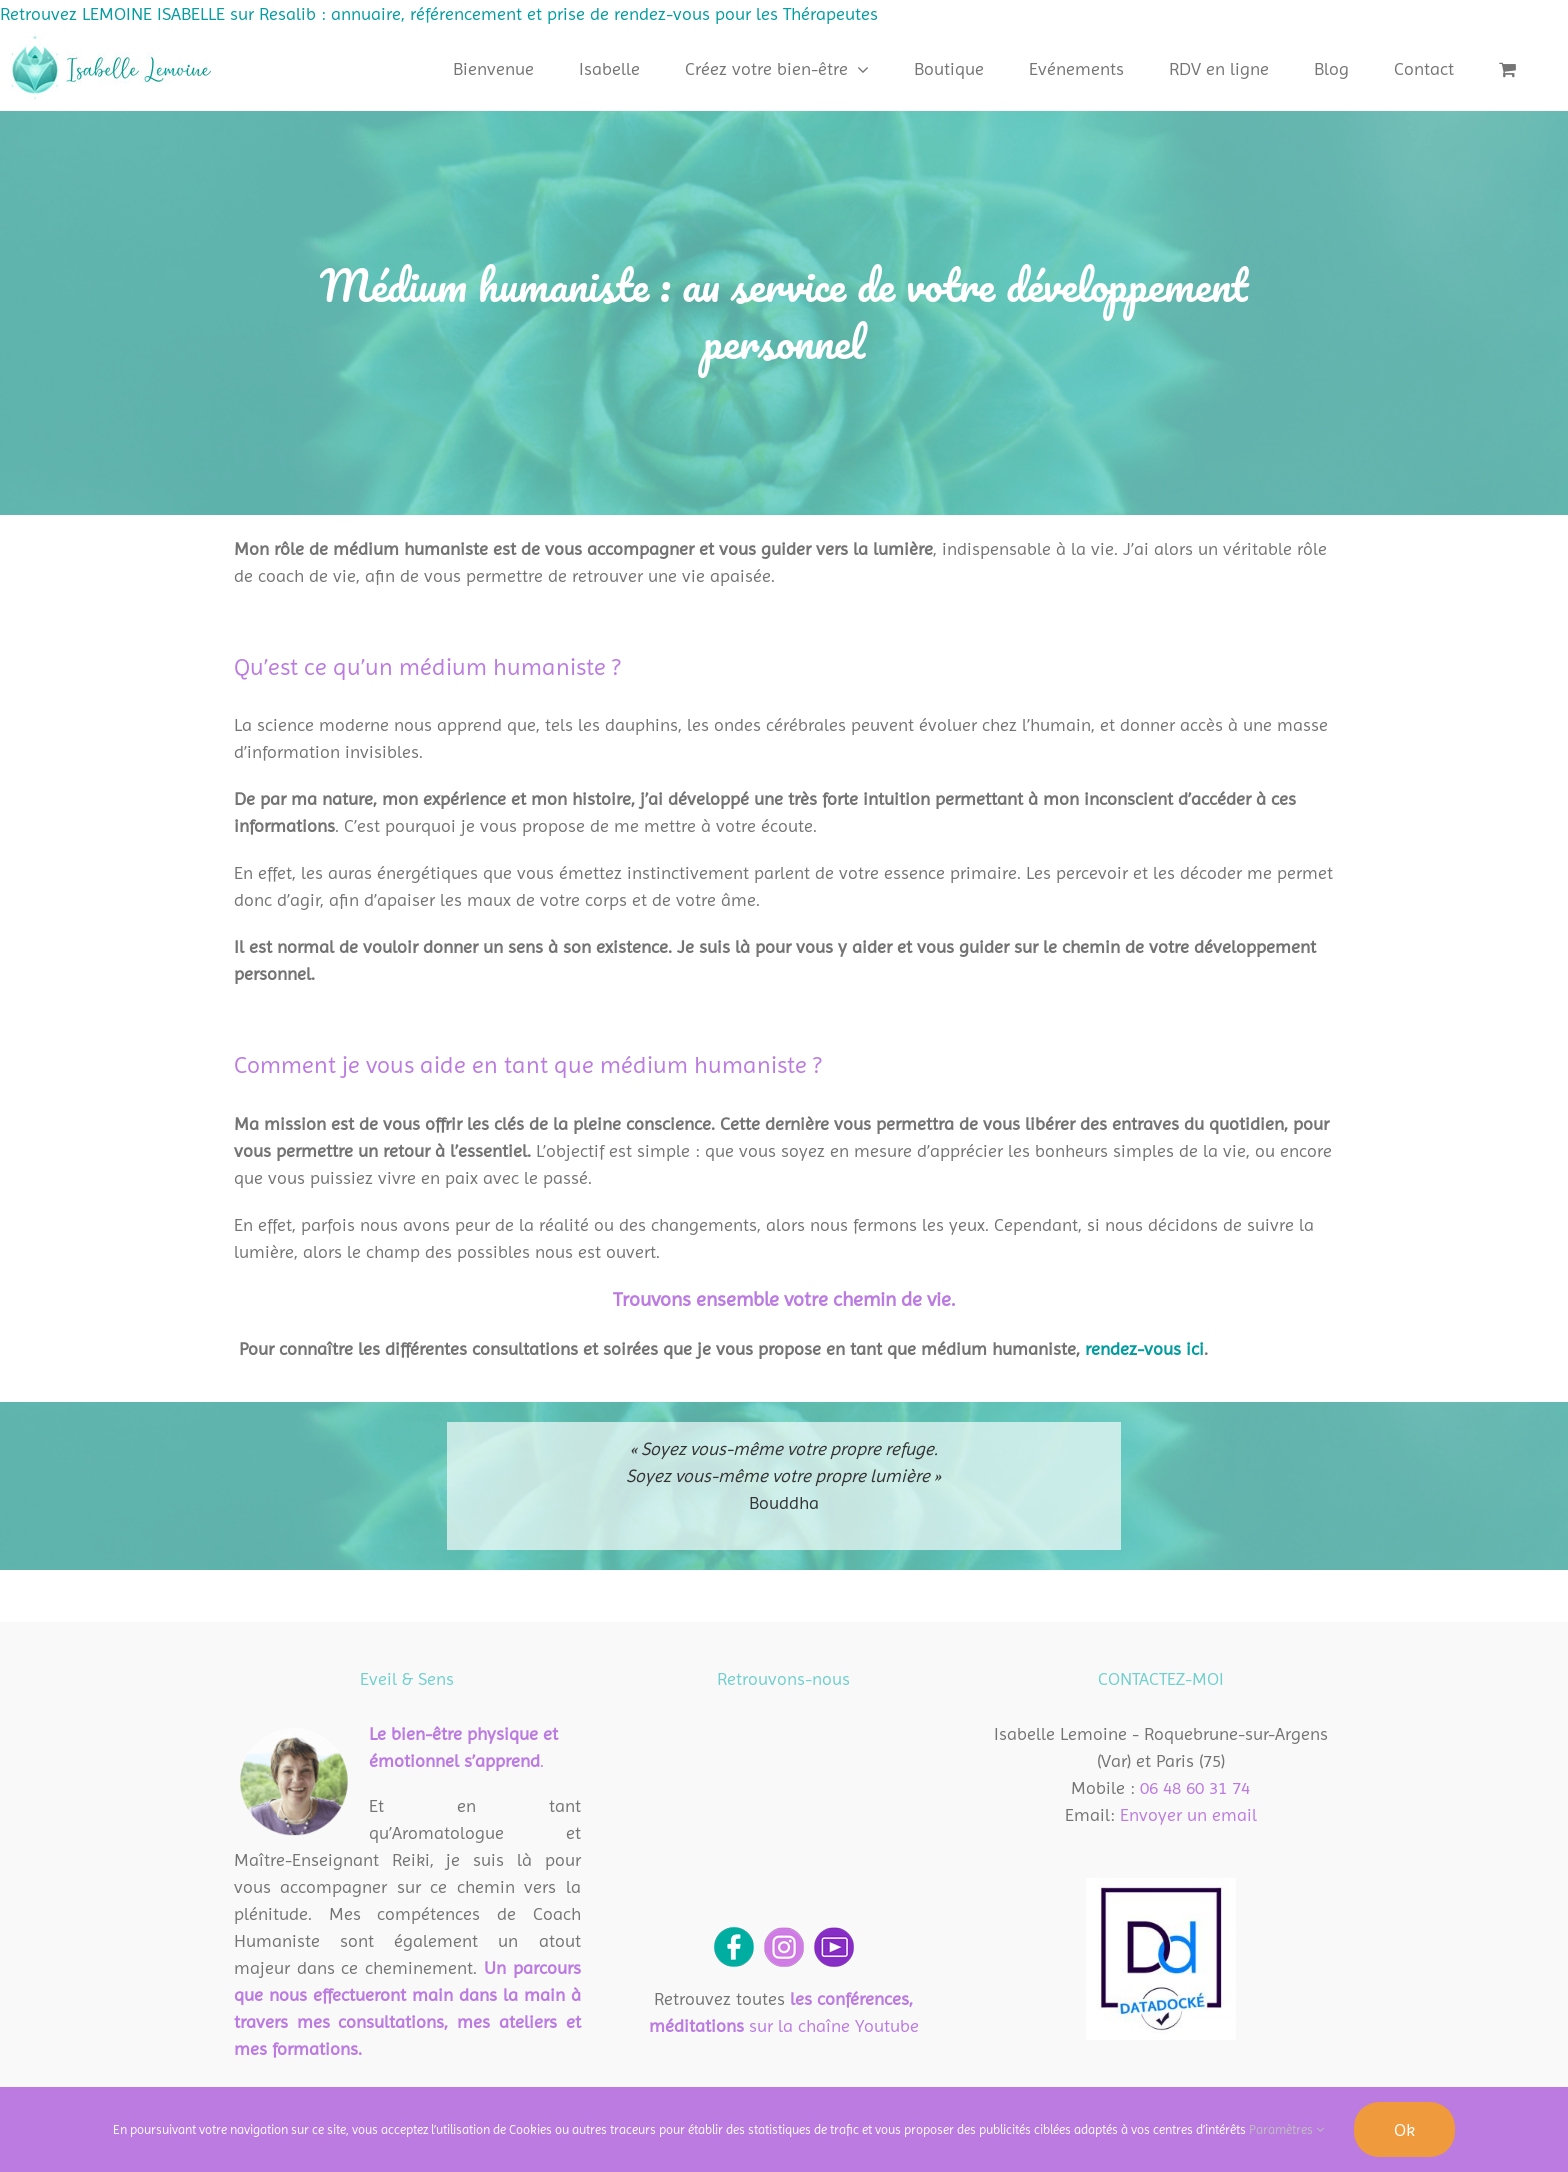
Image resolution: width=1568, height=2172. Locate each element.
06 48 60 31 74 (1195, 1787)
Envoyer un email (1188, 1814)
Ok (1404, 2129)
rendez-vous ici (1144, 1348)
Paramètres (1286, 2129)
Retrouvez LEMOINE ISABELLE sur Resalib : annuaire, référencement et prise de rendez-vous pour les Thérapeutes (439, 13)
